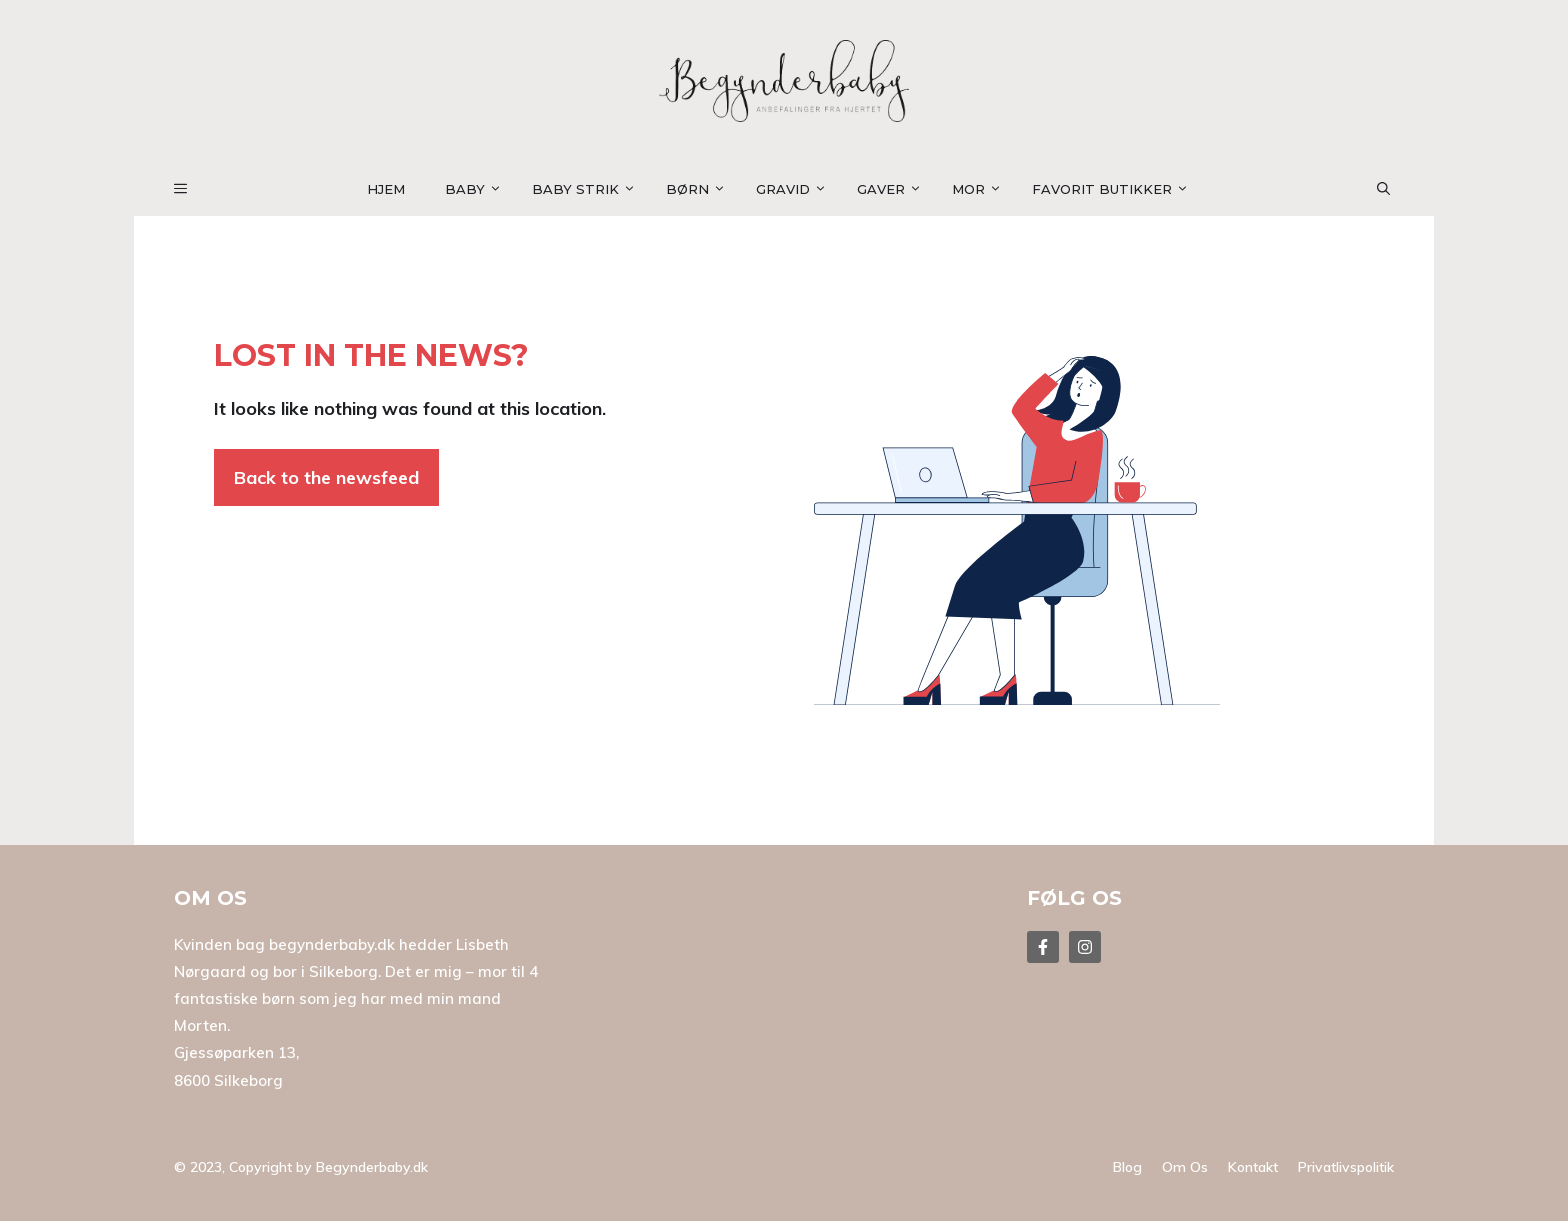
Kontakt (1253, 1167)
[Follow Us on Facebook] (1043, 947)
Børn (701, 189)
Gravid (796, 189)
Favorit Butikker (1115, 189)
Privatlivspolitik (1346, 1167)
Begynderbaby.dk (372, 1167)
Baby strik (589, 189)
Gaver (894, 189)
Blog (1127, 1167)
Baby (478, 189)
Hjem (386, 189)
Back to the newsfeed (326, 477)
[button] (1395, 189)
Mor (982, 189)
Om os (1185, 1167)
